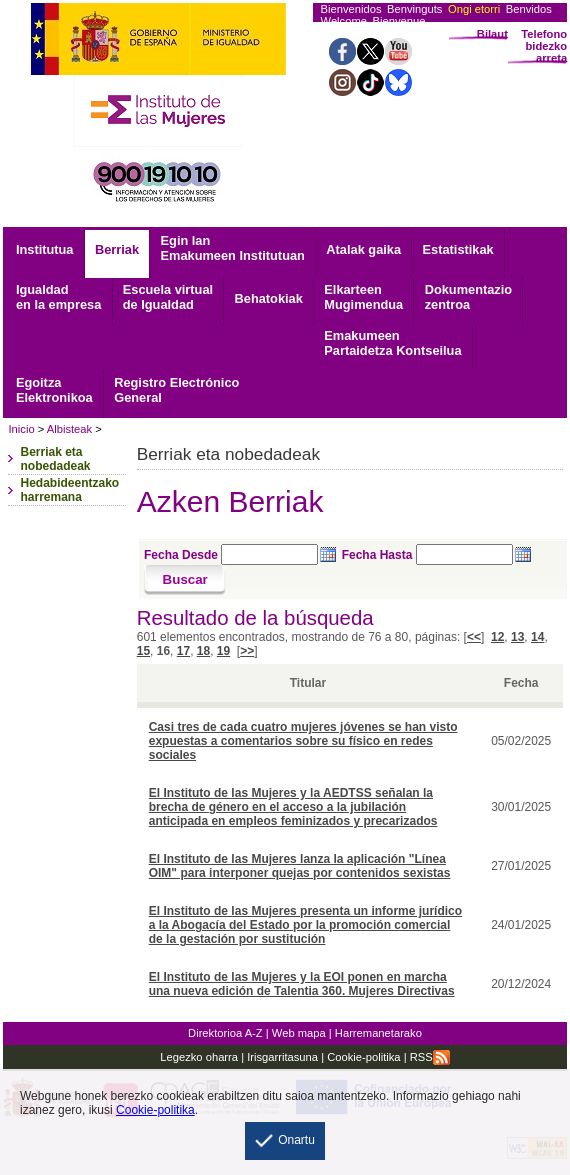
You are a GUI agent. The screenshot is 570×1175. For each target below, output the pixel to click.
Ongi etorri (474, 9)
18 (203, 651)
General (176, 390)
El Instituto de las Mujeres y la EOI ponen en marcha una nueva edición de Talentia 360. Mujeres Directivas (302, 984)
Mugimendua (363, 297)
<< (474, 637)
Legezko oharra (199, 1057)
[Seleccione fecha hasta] (464, 554)
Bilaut (492, 34)
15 (143, 651)
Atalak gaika (363, 249)
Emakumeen (392, 343)
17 (183, 651)
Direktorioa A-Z (225, 1033)
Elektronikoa (54, 390)
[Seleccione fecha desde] (269, 554)
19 (223, 651)
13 (517, 637)
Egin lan (233, 248)
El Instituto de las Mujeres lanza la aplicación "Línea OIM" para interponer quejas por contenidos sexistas (300, 866)
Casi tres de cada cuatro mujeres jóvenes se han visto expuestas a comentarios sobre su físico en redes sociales (303, 741)
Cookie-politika (362, 1057)
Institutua (45, 249)
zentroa (468, 297)
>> (247, 651)
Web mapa (299, 1033)
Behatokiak (269, 298)
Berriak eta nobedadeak (55, 459)
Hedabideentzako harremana (69, 490)
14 (537, 637)
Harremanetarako (378, 1033)
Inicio (21, 429)
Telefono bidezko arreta (544, 46)
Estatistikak (458, 249)
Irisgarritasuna (282, 1057)
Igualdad (58, 297)
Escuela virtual (168, 297)
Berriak (117, 249)
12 (497, 637)
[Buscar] (185, 580)
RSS (430, 1057)
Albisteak (69, 429)
